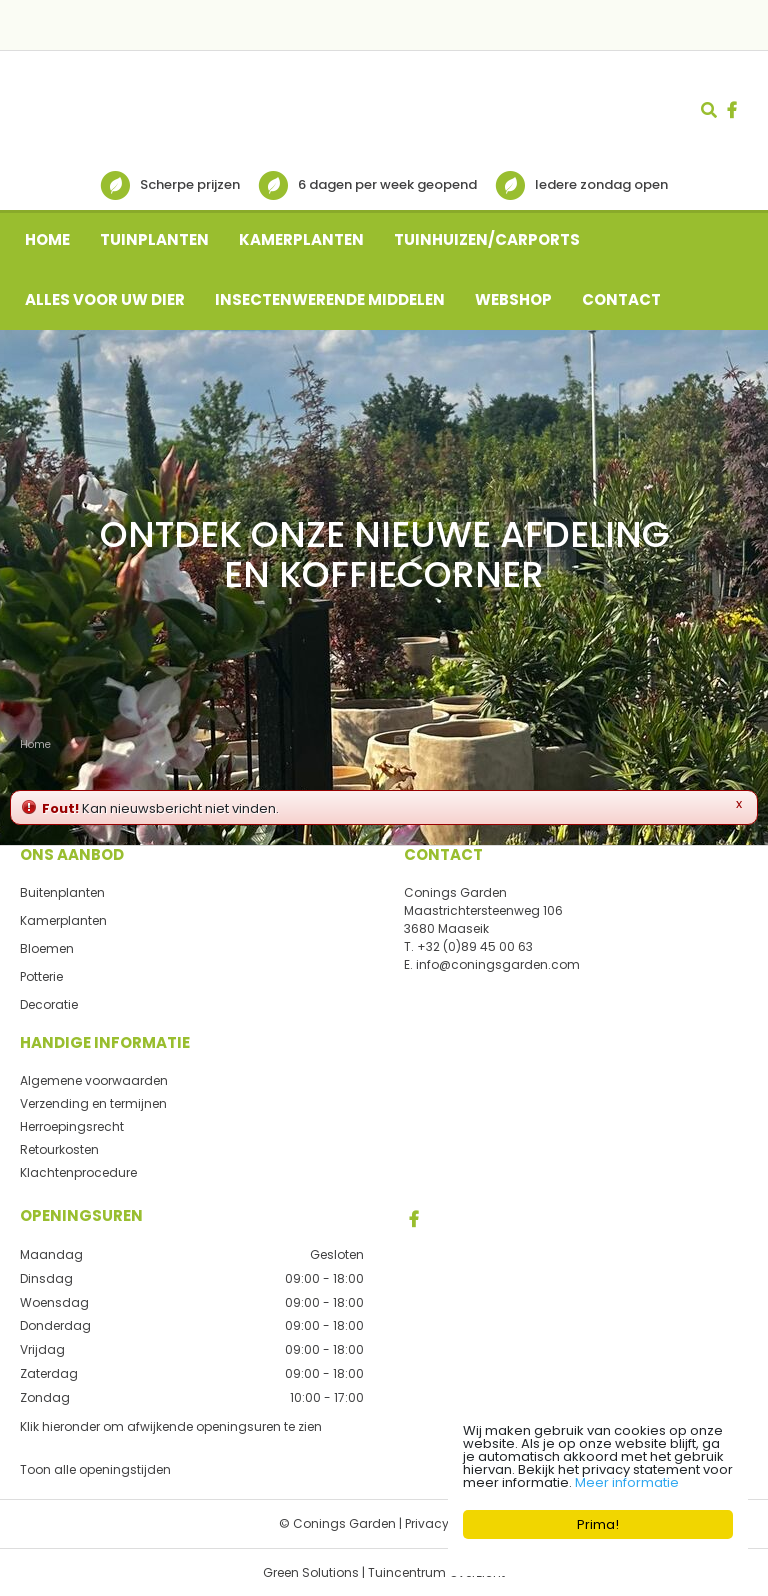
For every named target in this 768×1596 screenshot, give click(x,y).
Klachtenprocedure (78, 1172)
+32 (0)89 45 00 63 (475, 946)
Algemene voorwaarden (94, 1080)
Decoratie (49, 1004)
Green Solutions (311, 1571)
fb (732, 110)
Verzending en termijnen (93, 1103)
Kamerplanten (63, 920)
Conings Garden (455, 892)
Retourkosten (59, 1149)
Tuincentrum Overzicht (436, 1571)
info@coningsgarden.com (498, 964)
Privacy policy (447, 1522)
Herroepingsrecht (72, 1126)
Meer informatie (627, 1482)
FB (414, 1219)
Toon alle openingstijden (95, 1468)
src (709, 110)
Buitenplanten (62, 892)
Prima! (598, 1524)
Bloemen (47, 948)
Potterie (41, 976)
